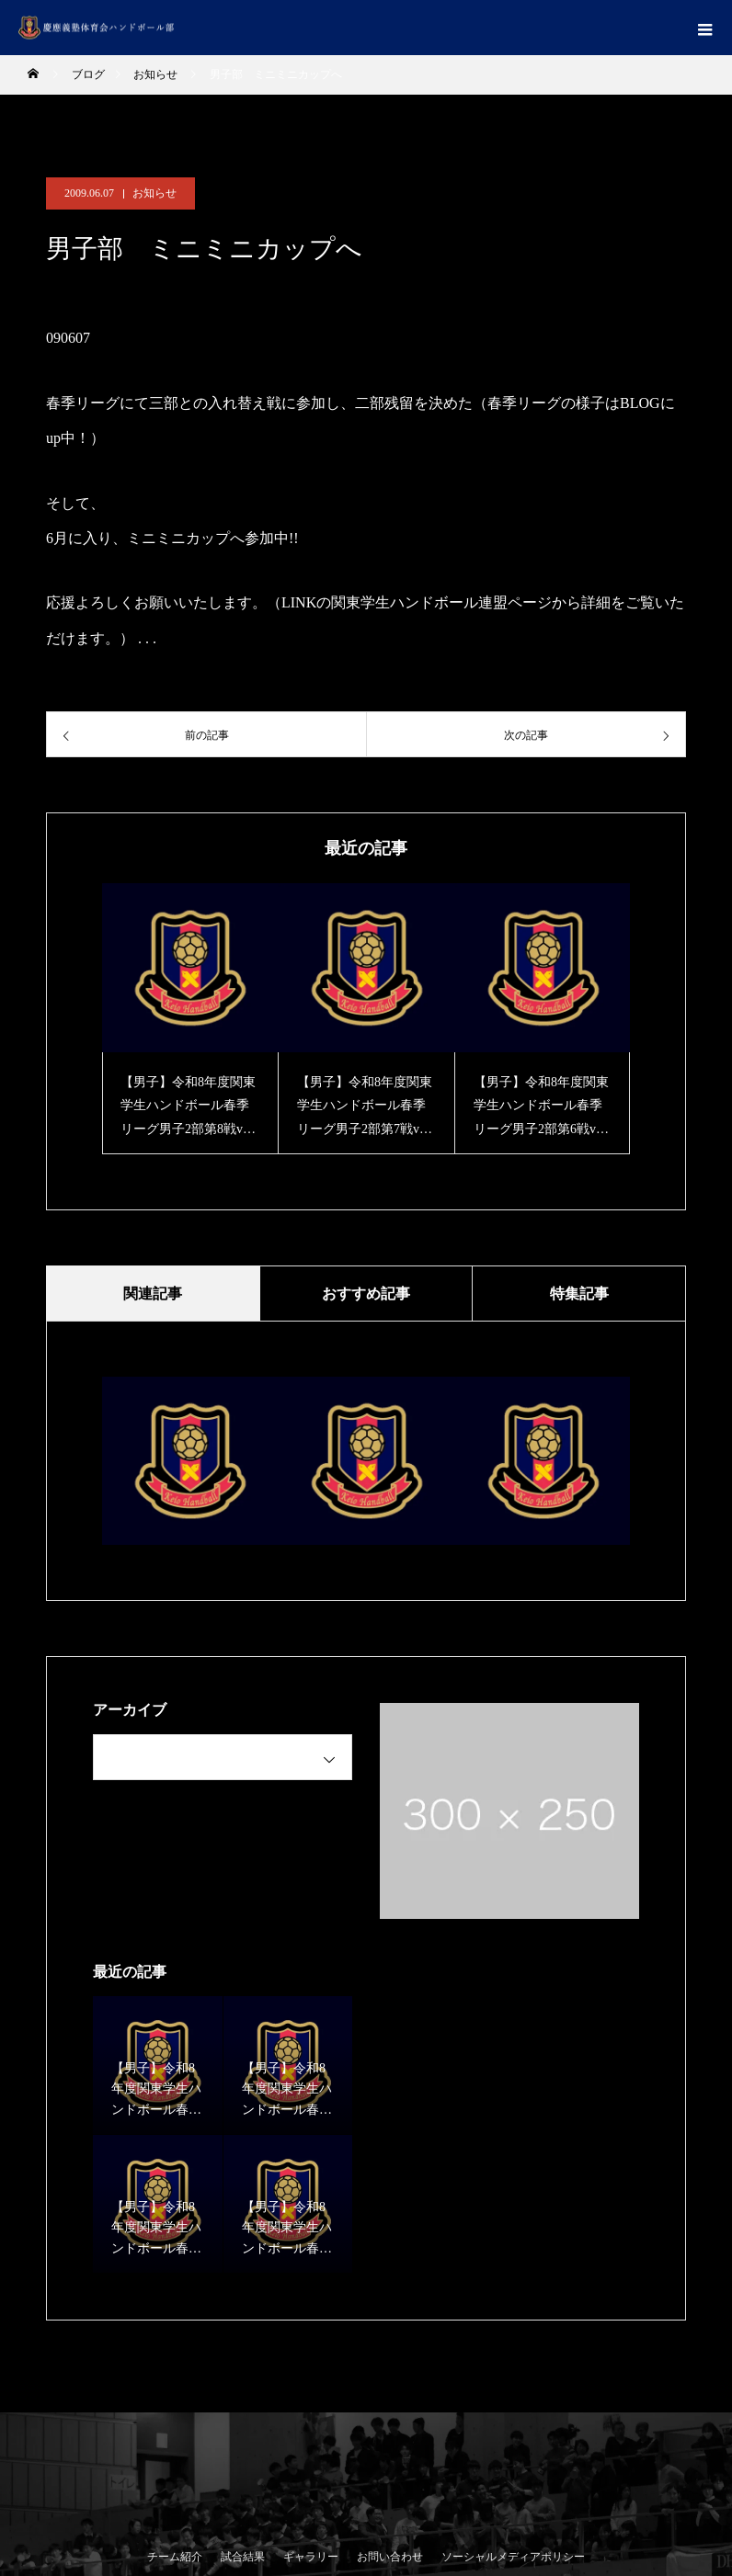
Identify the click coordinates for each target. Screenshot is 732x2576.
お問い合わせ (390, 2556)
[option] (190, 1018)
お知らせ (154, 193)
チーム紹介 (174, 2556)
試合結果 (243, 2556)
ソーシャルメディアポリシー (513, 2556)
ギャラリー (310, 2556)
